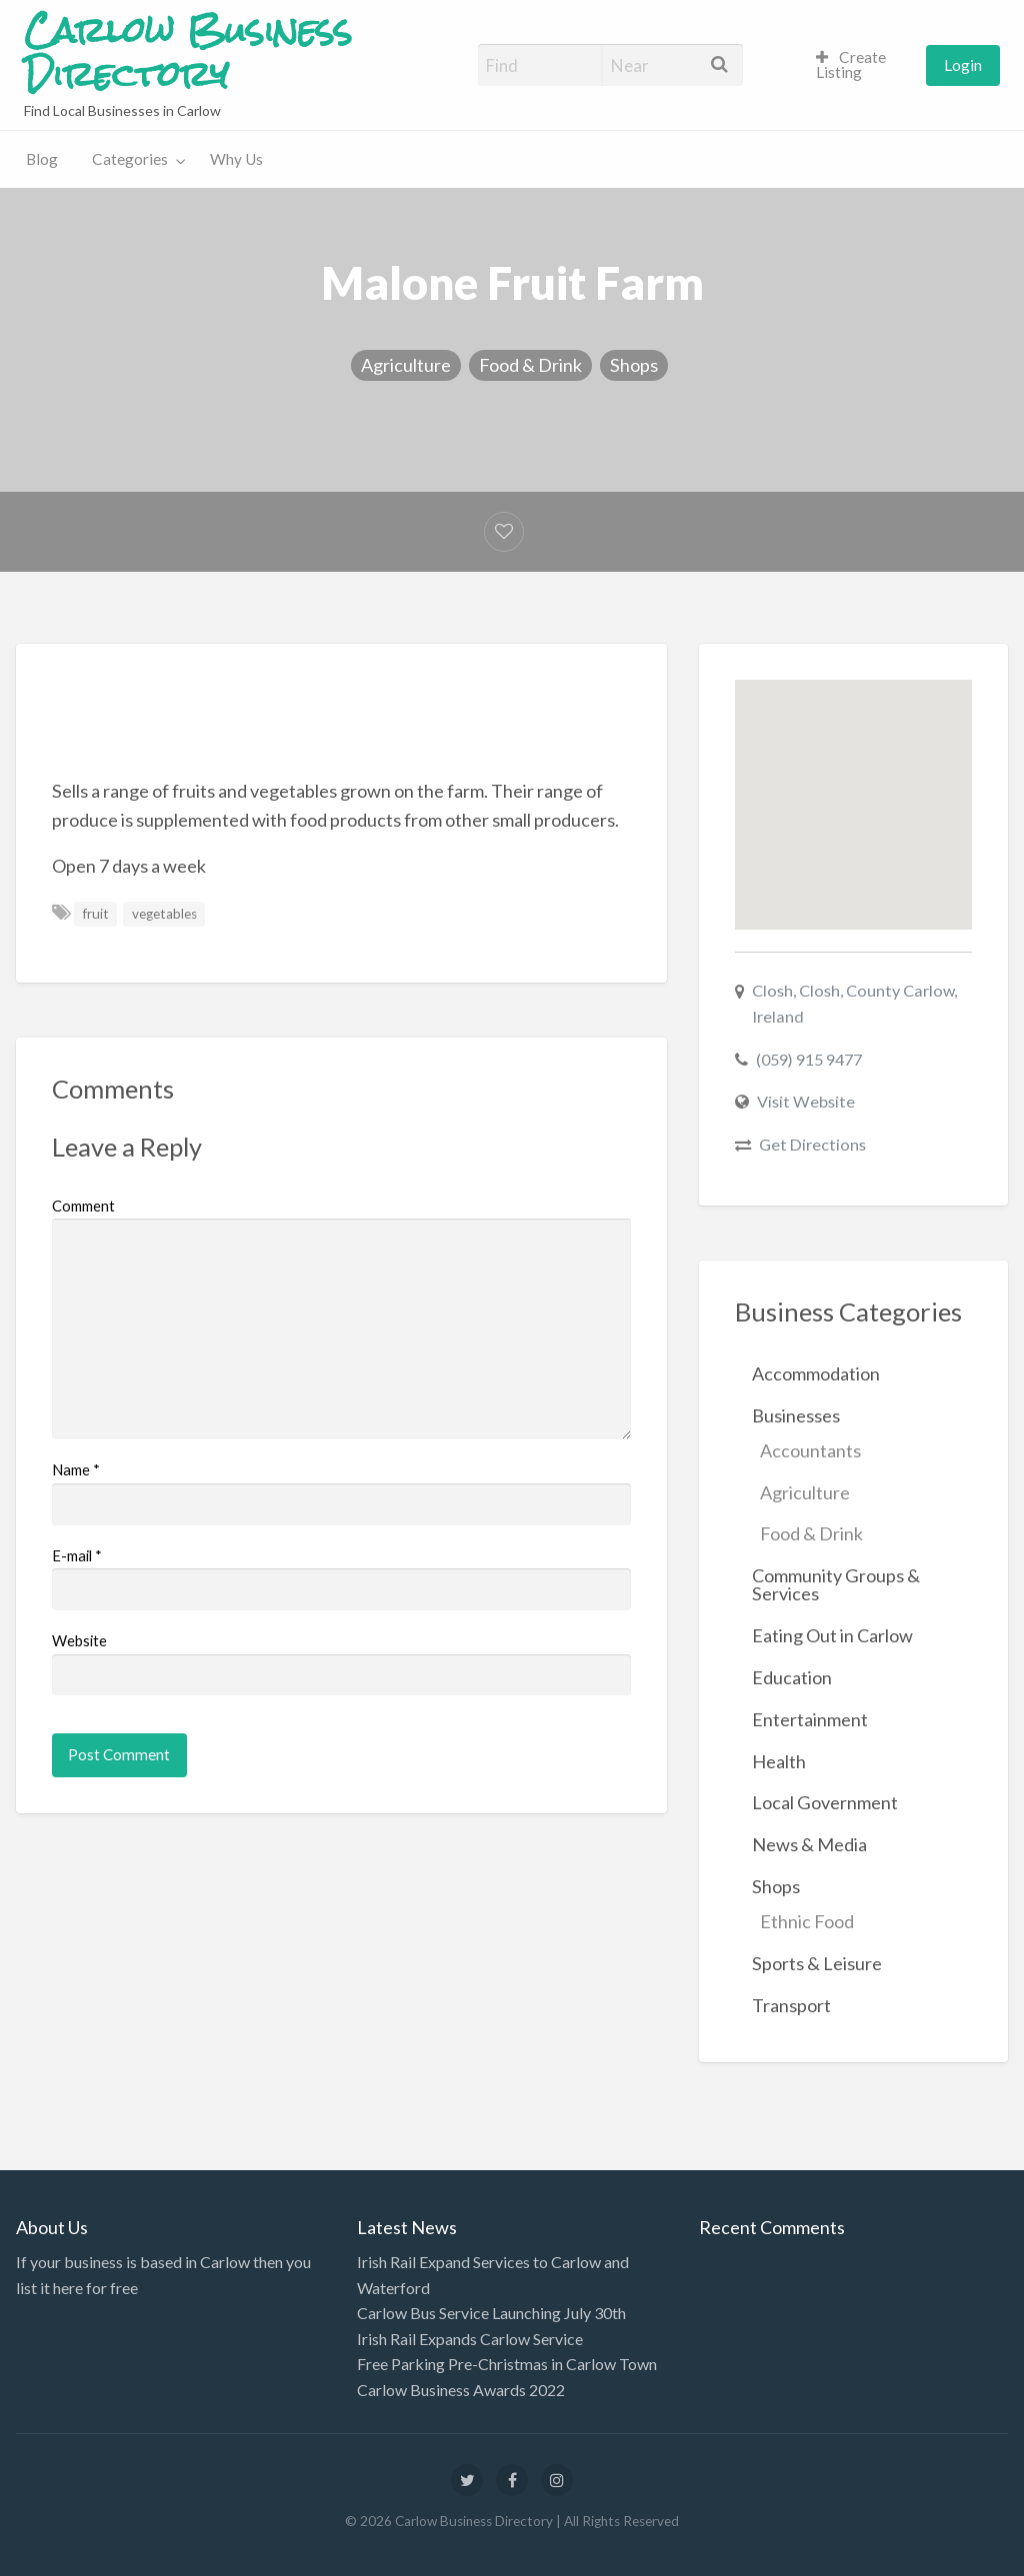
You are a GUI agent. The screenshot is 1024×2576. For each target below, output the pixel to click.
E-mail (77, 1555)
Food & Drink (530, 365)
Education (792, 1677)
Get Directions (812, 1144)
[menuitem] (862, 65)
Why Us (236, 159)
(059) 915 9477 (809, 1059)
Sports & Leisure (817, 1963)
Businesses (796, 1415)
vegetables (164, 914)
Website (79, 1640)
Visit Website (806, 1101)
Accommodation (816, 1373)
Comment (83, 1206)
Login (963, 65)
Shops (634, 365)
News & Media (809, 1844)
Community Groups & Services (836, 1584)
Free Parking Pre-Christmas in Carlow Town (507, 2363)
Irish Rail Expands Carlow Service (470, 2338)
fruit (96, 914)
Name (76, 1469)
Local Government (825, 1802)
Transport (791, 2005)
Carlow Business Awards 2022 (461, 2389)
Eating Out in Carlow (832, 1635)
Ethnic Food (807, 1921)
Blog (42, 159)
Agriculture (406, 365)
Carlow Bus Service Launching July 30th (491, 2312)
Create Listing (851, 65)
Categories (130, 159)
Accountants (810, 1450)
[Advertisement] (416, 725)
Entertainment (810, 1719)
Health (779, 1761)
